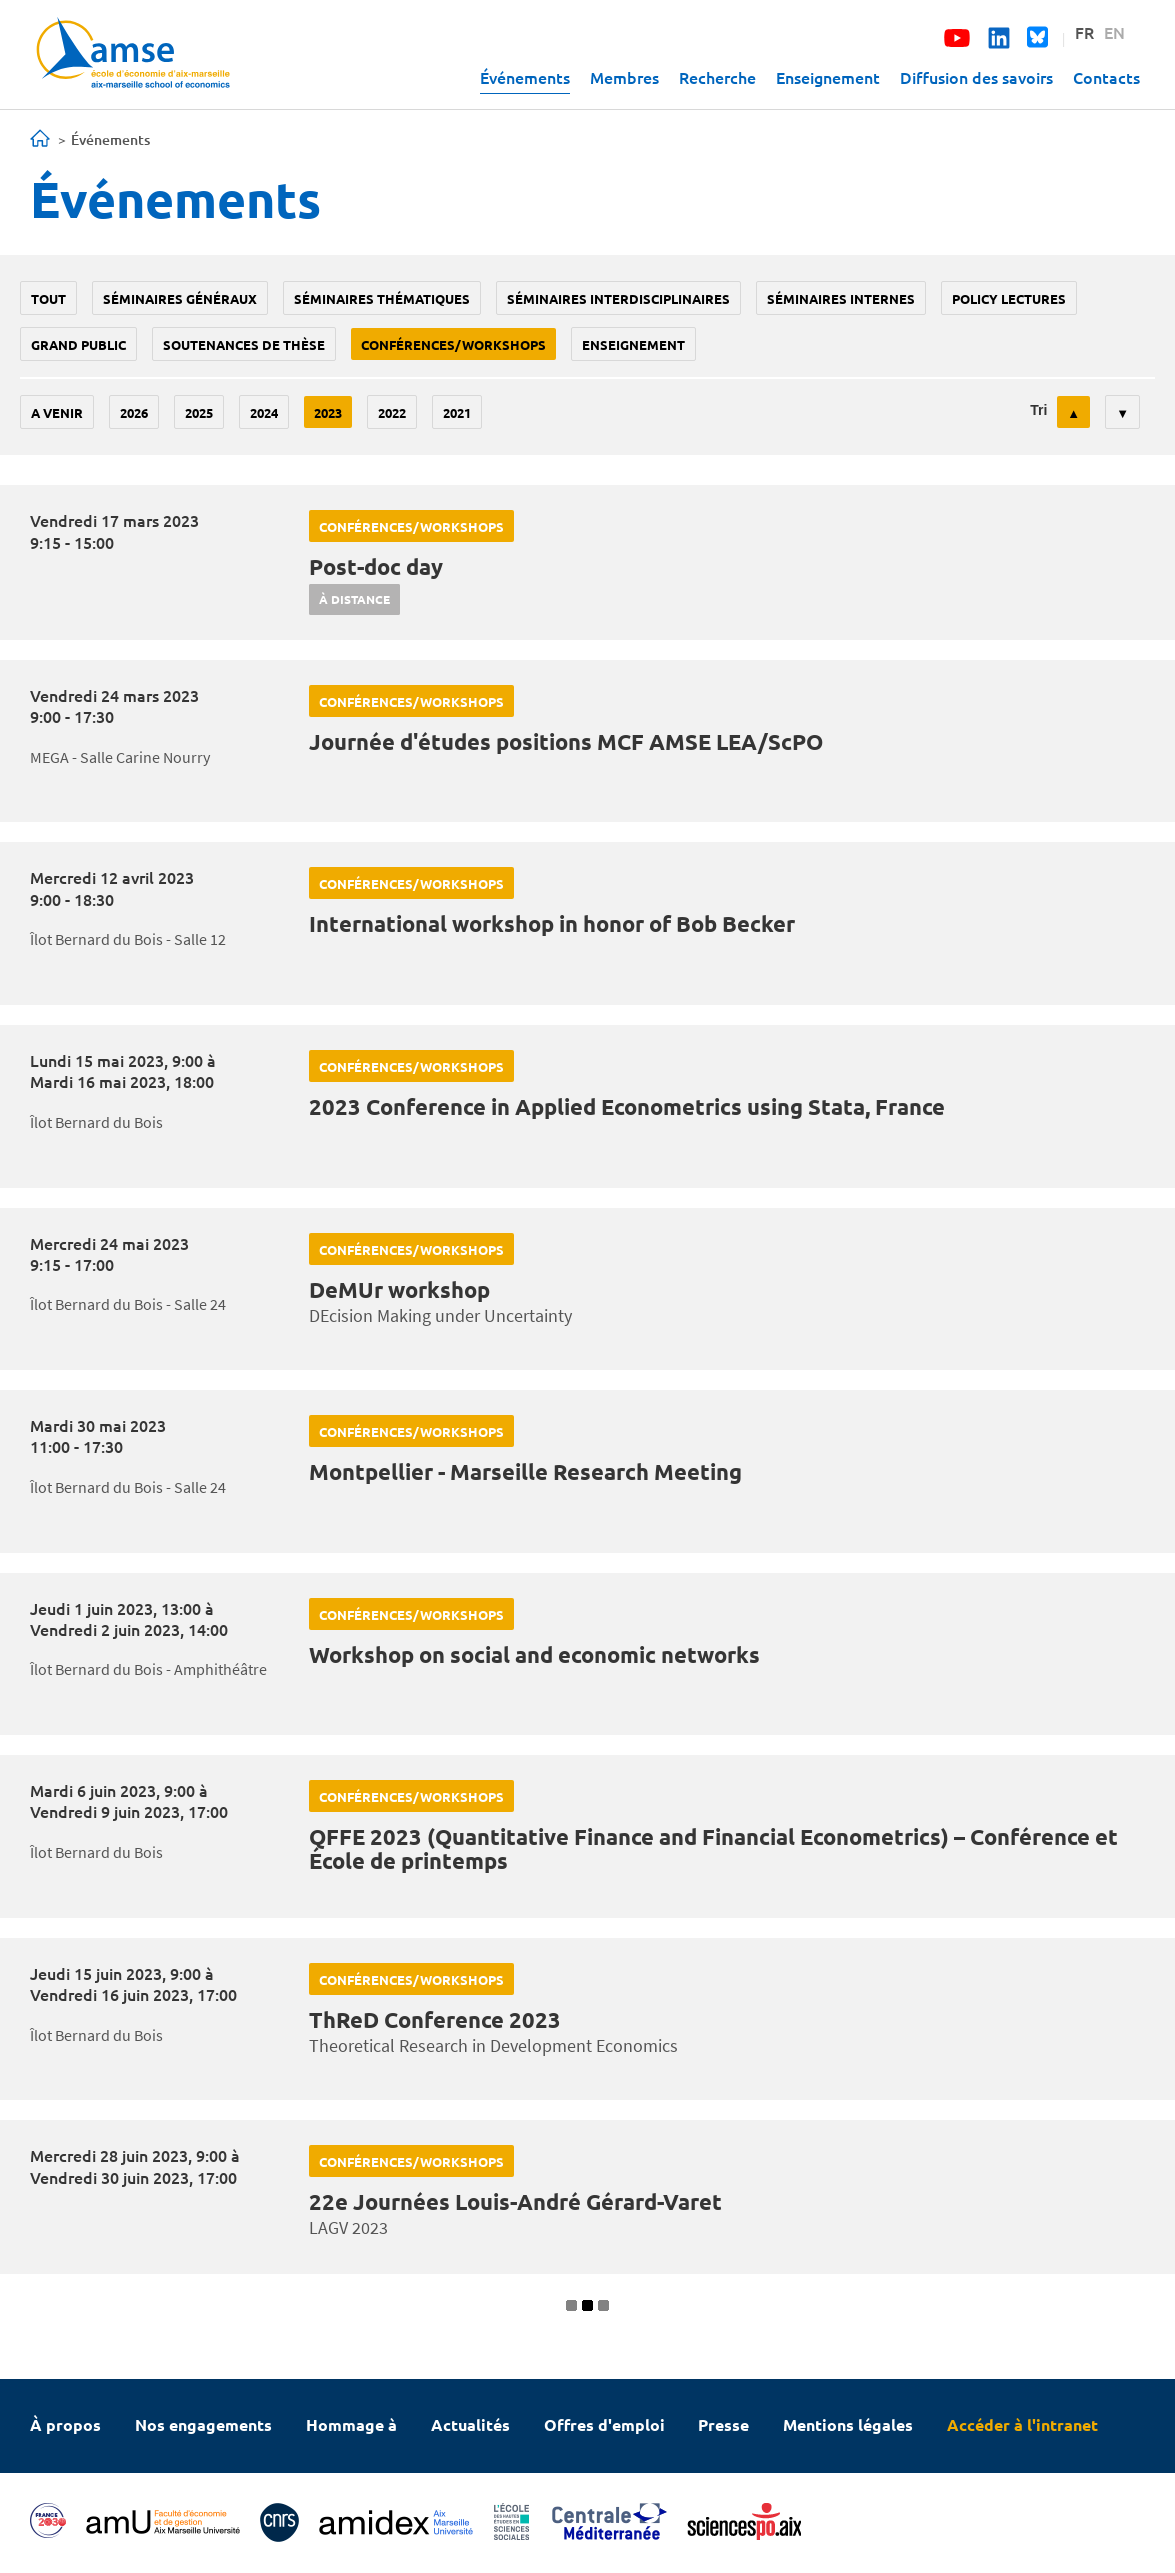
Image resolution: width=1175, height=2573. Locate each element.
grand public (78, 344)
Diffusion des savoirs (976, 77)
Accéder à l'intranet (1022, 2424)
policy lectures (1009, 298)
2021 (457, 412)
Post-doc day (376, 566)
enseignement (633, 344)
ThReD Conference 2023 (435, 2019)
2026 (134, 412)
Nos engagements (203, 2424)
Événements (525, 77)
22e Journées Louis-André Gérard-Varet (515, 2201)
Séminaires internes (841, 298)
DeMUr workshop (399, 1289)
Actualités (470, 2424)
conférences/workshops (453, 344)
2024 (264, 412)
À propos (65, 2424)
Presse (723, 2424)
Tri (1038, 410)
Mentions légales (848, 2424)
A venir (57, 412)
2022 (392, 412)
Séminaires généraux (180, 298)
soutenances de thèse (244, 344)
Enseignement (828, 77)
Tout (48, 298)
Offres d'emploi (604, 2424)
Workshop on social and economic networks (534, 1654)
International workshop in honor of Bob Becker (552, 923)
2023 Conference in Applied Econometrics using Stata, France (627, 1106)
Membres (624, 77)
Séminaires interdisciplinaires (618, 298)
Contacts (1106, 77)
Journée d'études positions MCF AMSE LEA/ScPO (566, 741)
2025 (199, 412)
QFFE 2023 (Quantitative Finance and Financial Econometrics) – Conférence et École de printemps (713, 1848)
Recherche (717, 77)
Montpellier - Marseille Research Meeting (525, 1471)
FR (1084, 32)
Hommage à (351, 2424)
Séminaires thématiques (382, 298)
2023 (328, 412)
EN (1114, 32)
